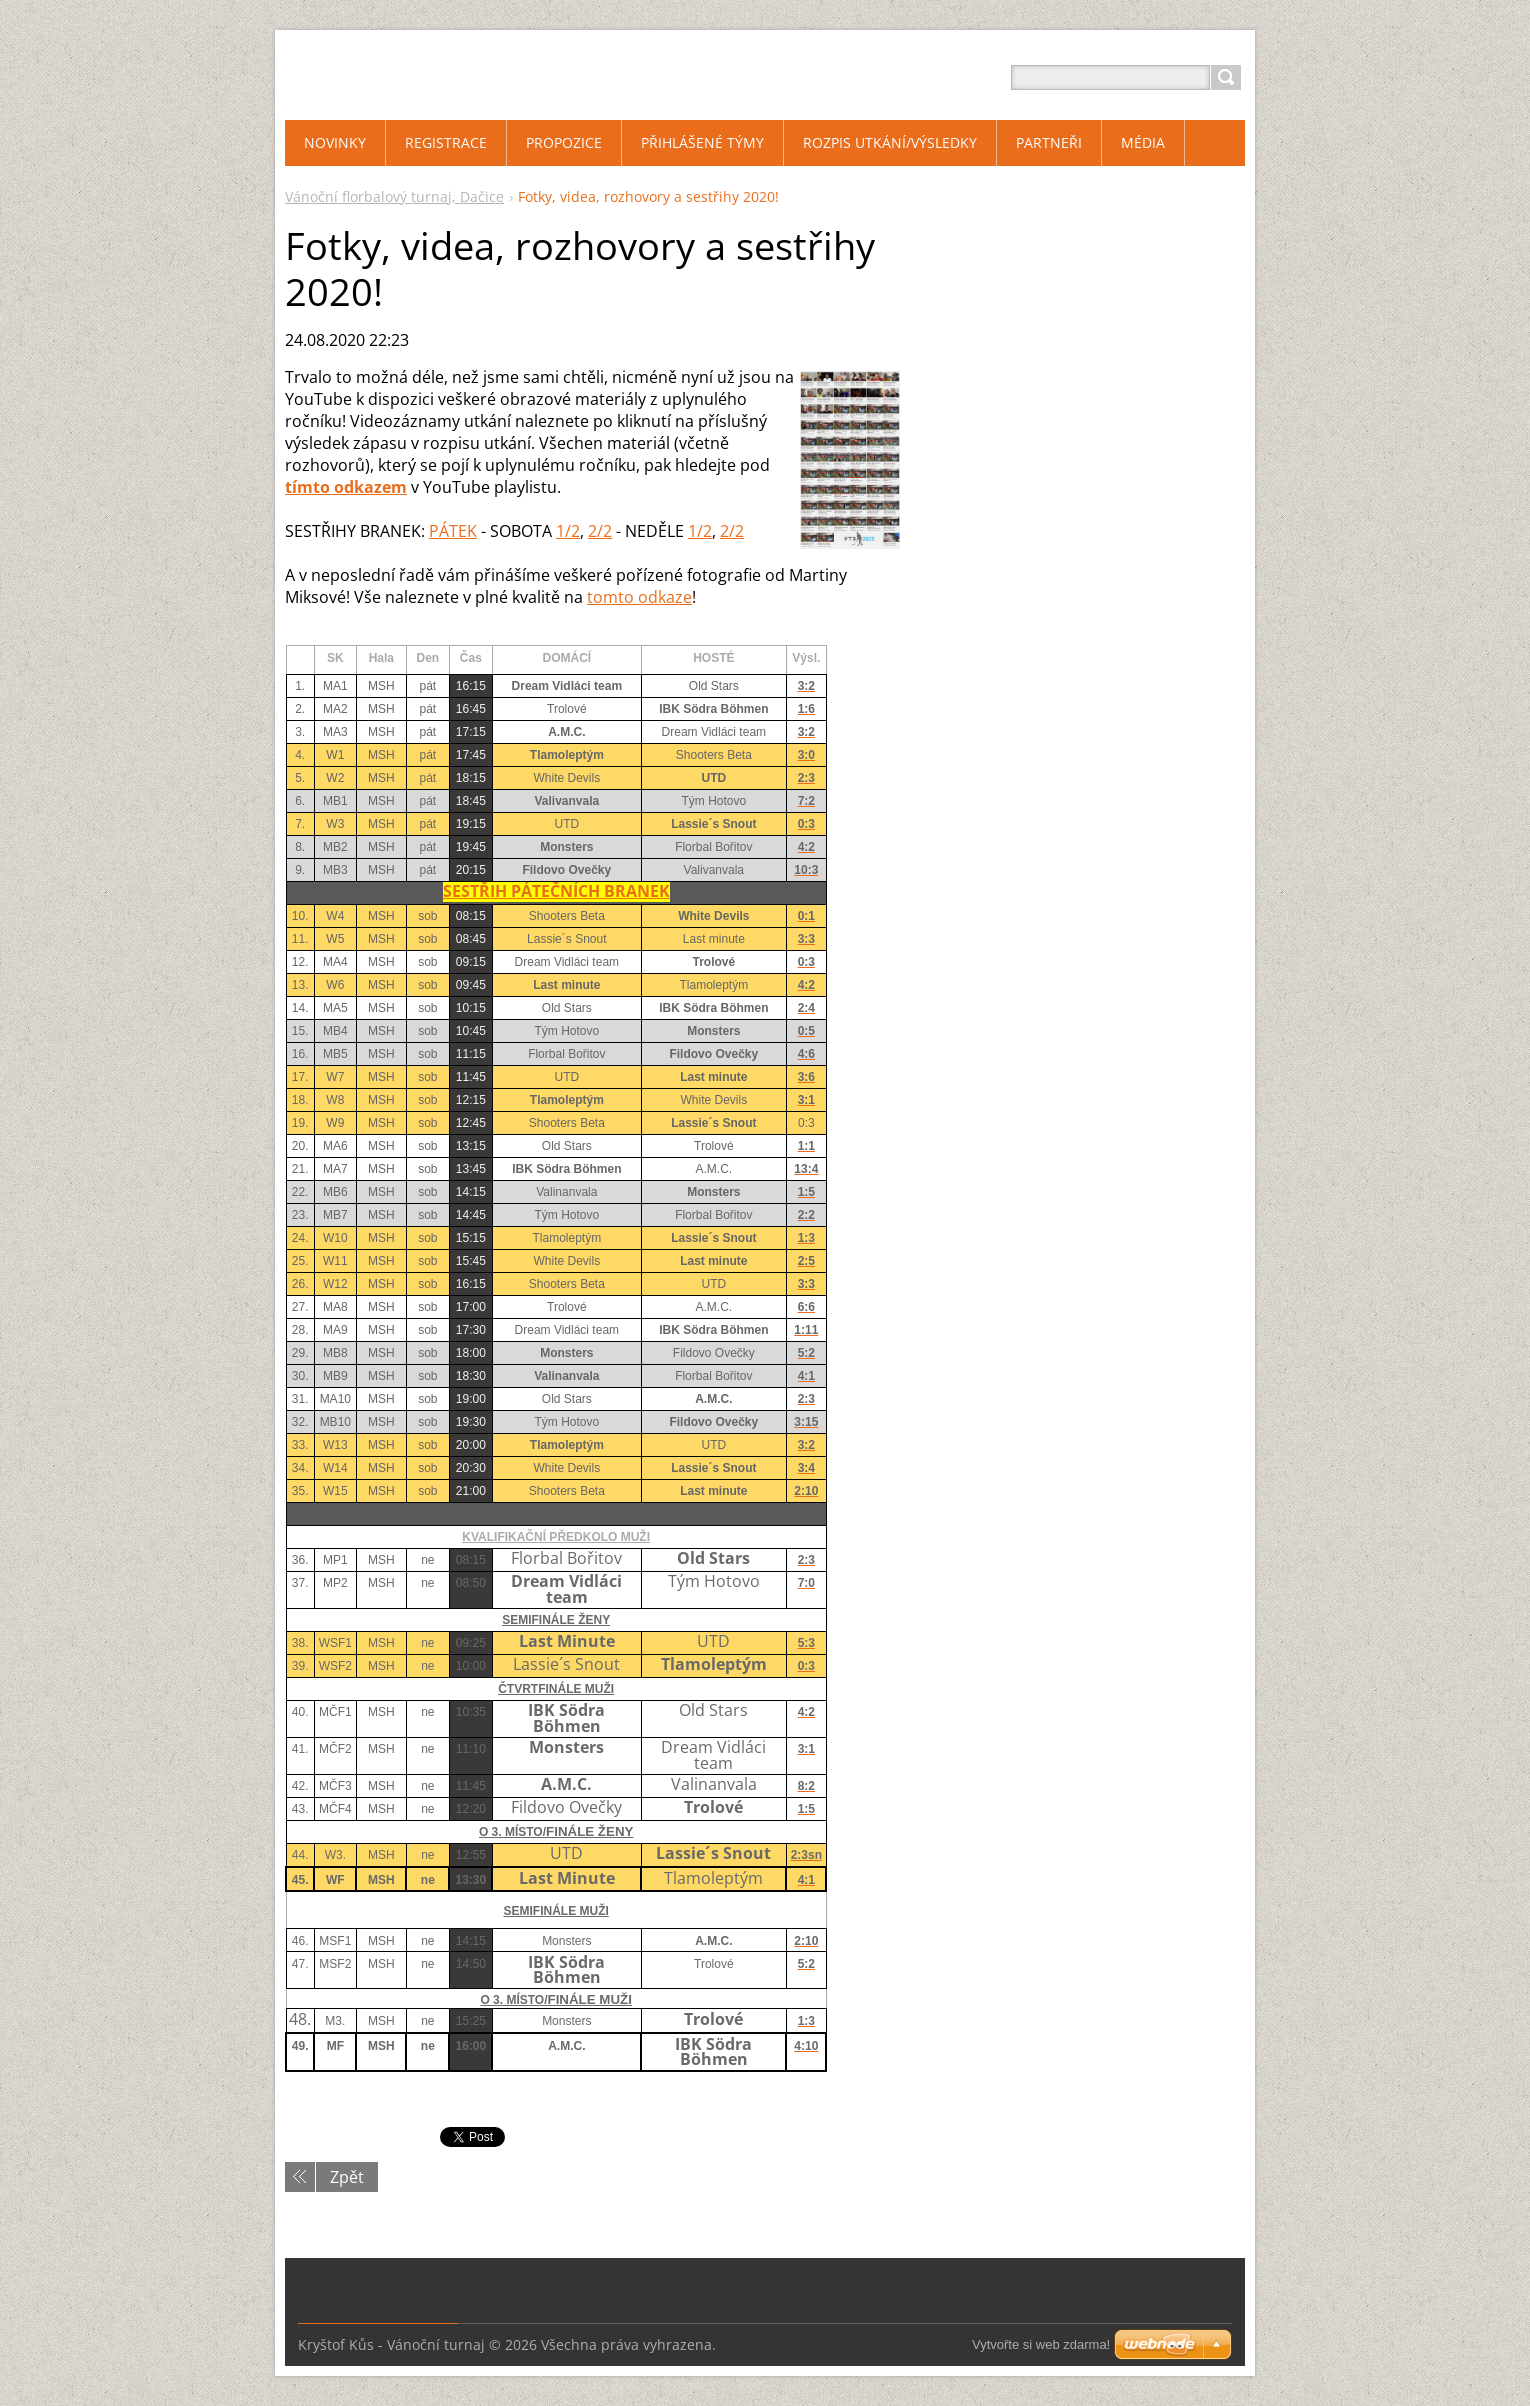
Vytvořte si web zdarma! (1041, 2344)
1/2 (568, 531)
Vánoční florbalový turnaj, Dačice (394, 196)
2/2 (600, 531)
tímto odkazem (346, 487)
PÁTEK (453, 531)
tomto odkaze (639, 597)
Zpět (347, 2177)
